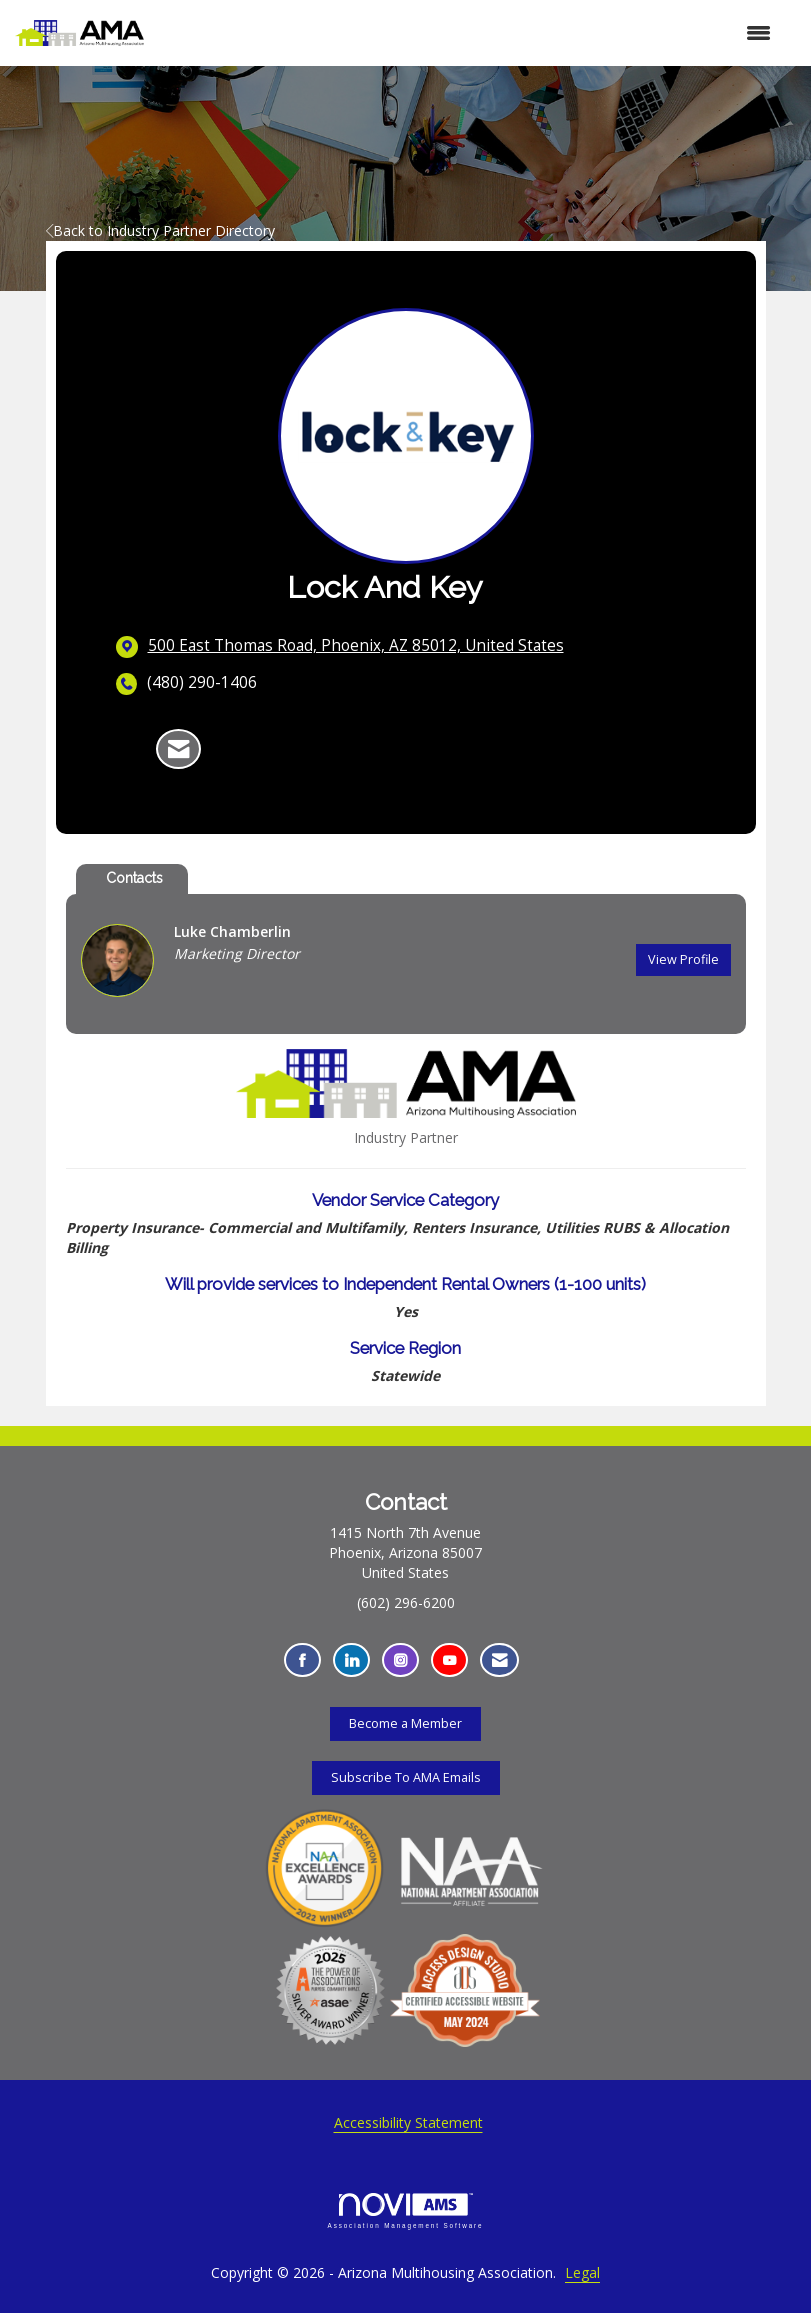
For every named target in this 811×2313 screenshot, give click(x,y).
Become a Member (405, 1723)
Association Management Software (406, 2210)
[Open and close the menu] (468, 33)
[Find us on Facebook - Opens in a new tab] (302, 1660)
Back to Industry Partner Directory (160, 230)
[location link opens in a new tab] (356, 646)
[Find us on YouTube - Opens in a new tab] (449, 1660)
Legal (582, 2272)
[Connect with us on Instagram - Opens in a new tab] (400, 1660)
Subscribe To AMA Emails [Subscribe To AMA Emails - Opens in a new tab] (406, 1777)
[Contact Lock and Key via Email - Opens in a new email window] (178, 749)
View (683, 959)
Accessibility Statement (408, 2122)
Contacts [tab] (134, 878)
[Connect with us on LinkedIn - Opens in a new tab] (351, 1660)
